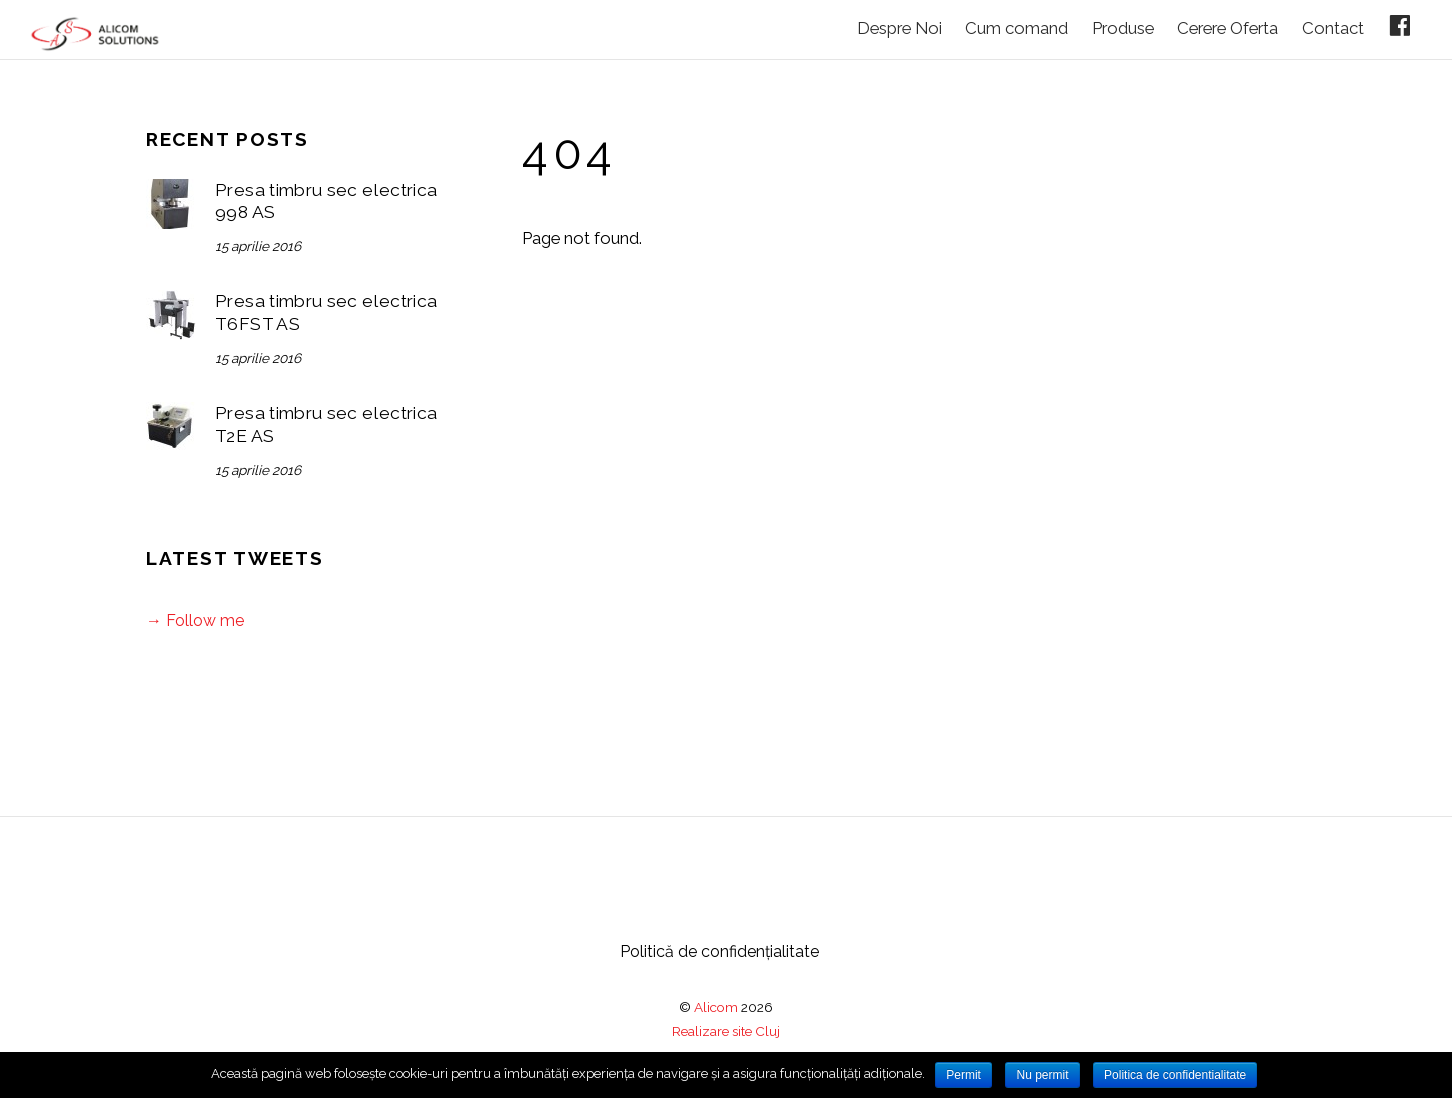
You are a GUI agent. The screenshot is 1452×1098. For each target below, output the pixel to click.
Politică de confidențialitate (719, 951)
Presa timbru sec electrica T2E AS (326, 424)
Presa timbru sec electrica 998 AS (326, 201)
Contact (1333, 28)
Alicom (716, 1007)
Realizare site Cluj (726, 1031)
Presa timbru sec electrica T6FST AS (326, 312)
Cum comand (1016, 28)
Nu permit (1042, 1075)
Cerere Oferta (1227, 28)
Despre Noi (899, 28)
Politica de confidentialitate (1175, 1075)
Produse (1123, 28)
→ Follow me (195, 620)
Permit (963, 1075)
